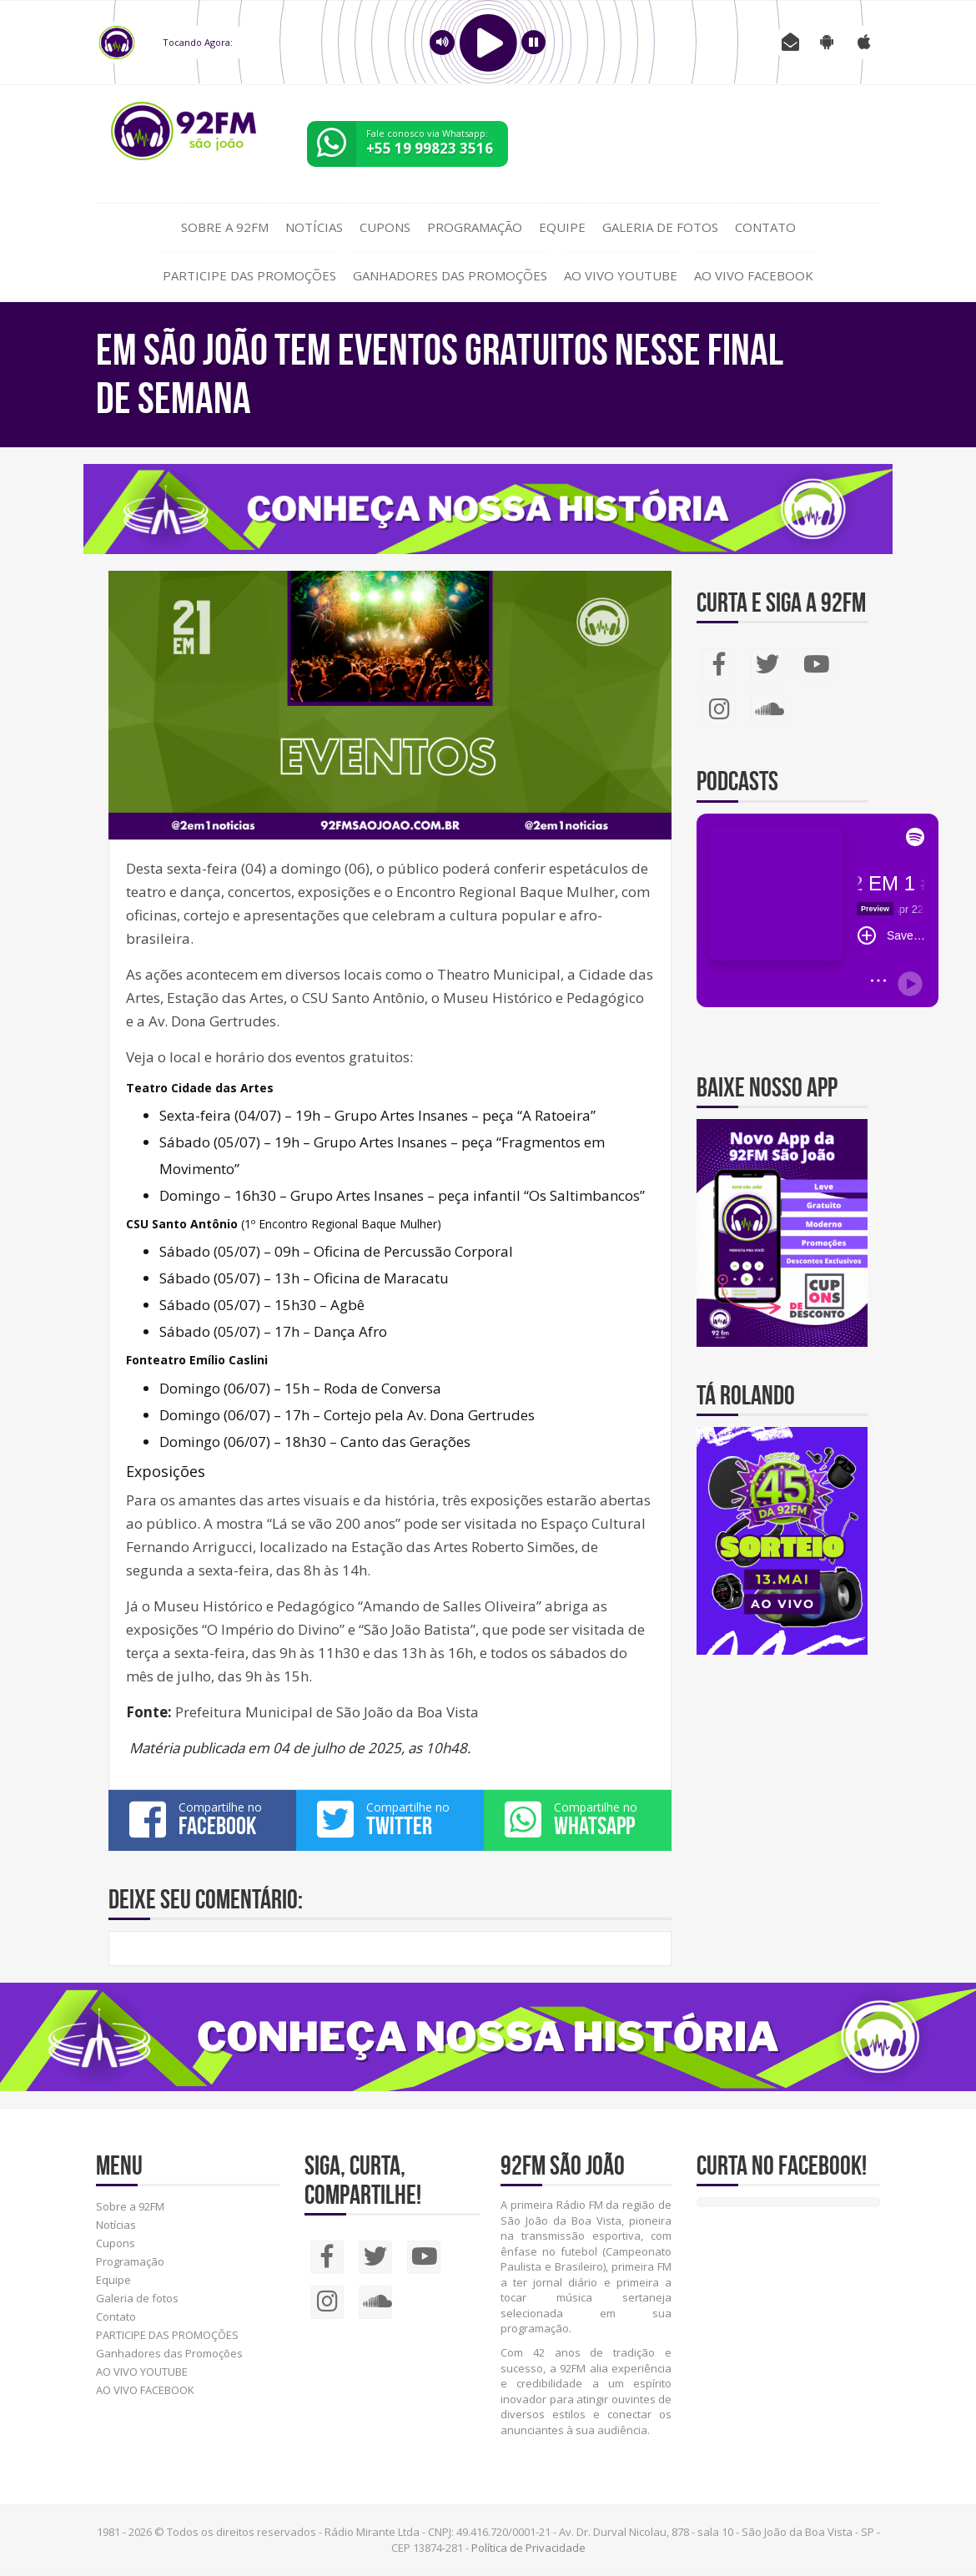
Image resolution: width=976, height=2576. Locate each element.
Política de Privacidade (528, 2547)
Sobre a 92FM (225, 227)
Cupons (385, 227)
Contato (765, 227)
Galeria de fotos (660, 227)
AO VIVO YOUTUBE (620, 275)
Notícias (314, 227)
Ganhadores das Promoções (450, 275)
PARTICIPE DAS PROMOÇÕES (249, 275)
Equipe (562, 227)
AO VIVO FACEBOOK (753, 275)
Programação (474, 227)
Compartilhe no (202, 1819)
